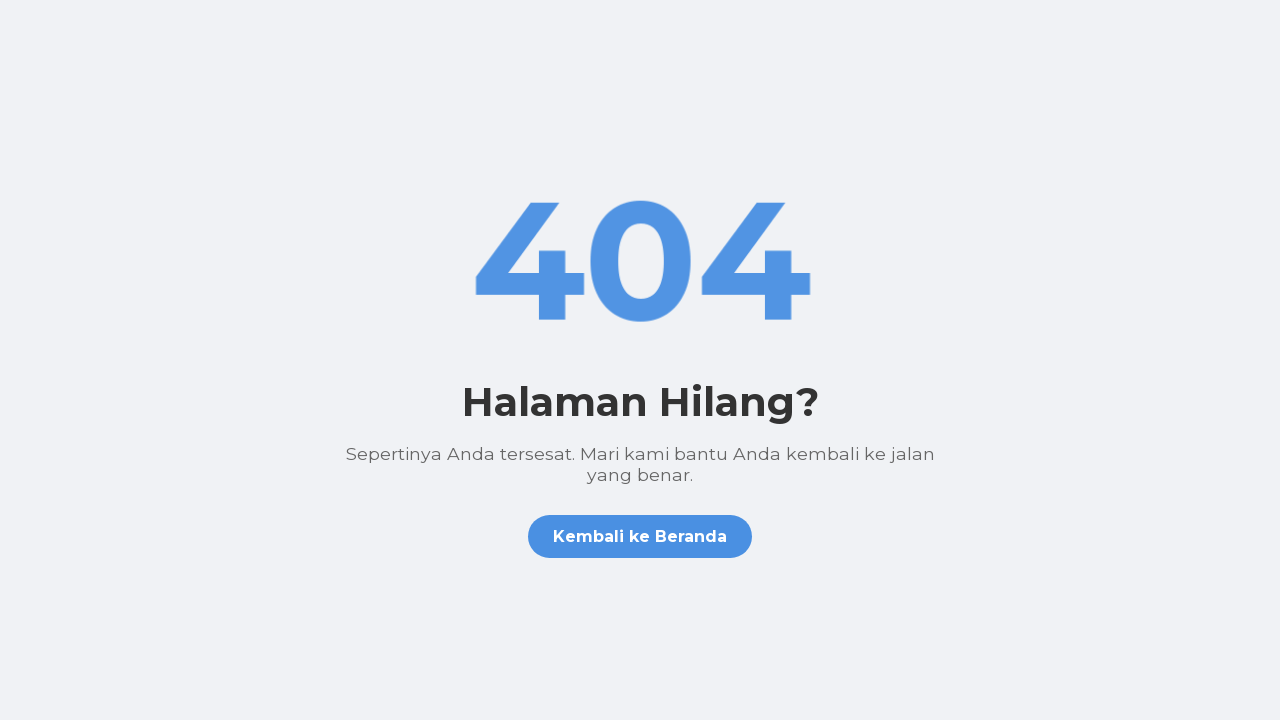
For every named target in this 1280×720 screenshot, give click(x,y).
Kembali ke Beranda (640, 536)
